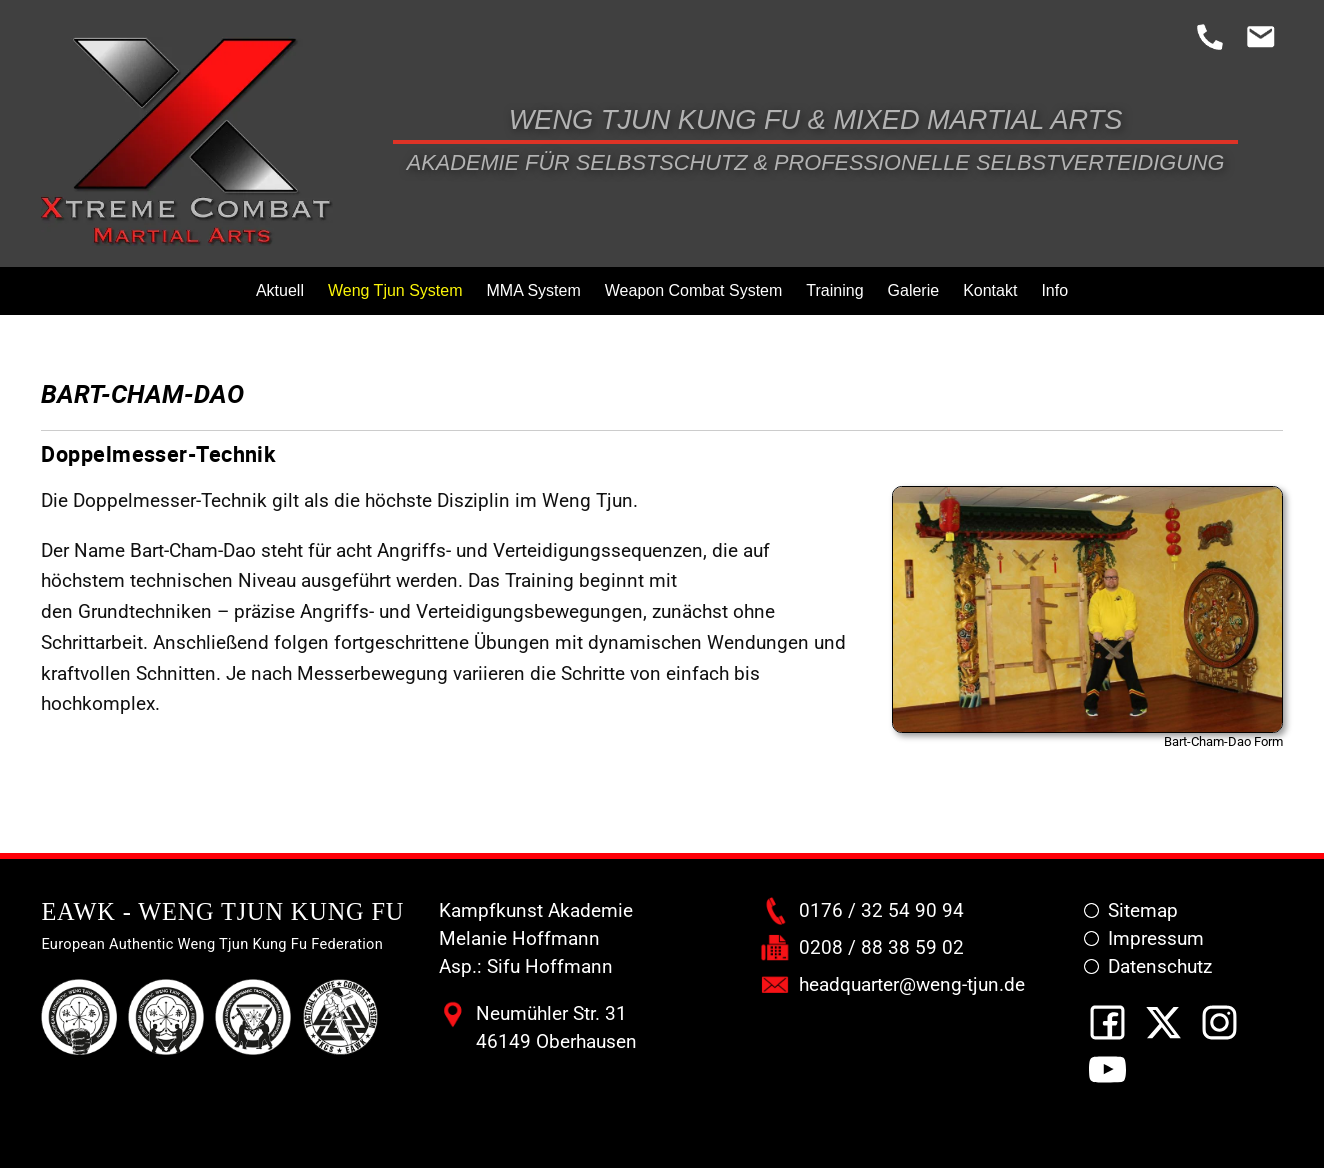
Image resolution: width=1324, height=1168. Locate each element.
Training (834, 290)
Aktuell (280, 290)
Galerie (914, 290)
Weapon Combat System (694, 290)
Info (1054, 290)
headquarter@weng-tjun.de (912, 985)
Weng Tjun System (395, 290)
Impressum (1156, 939)
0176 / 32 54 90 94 (881, 911)
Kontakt (990, 290)
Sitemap (1143, 911)
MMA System (534, 290)
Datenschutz (1160, 967)
